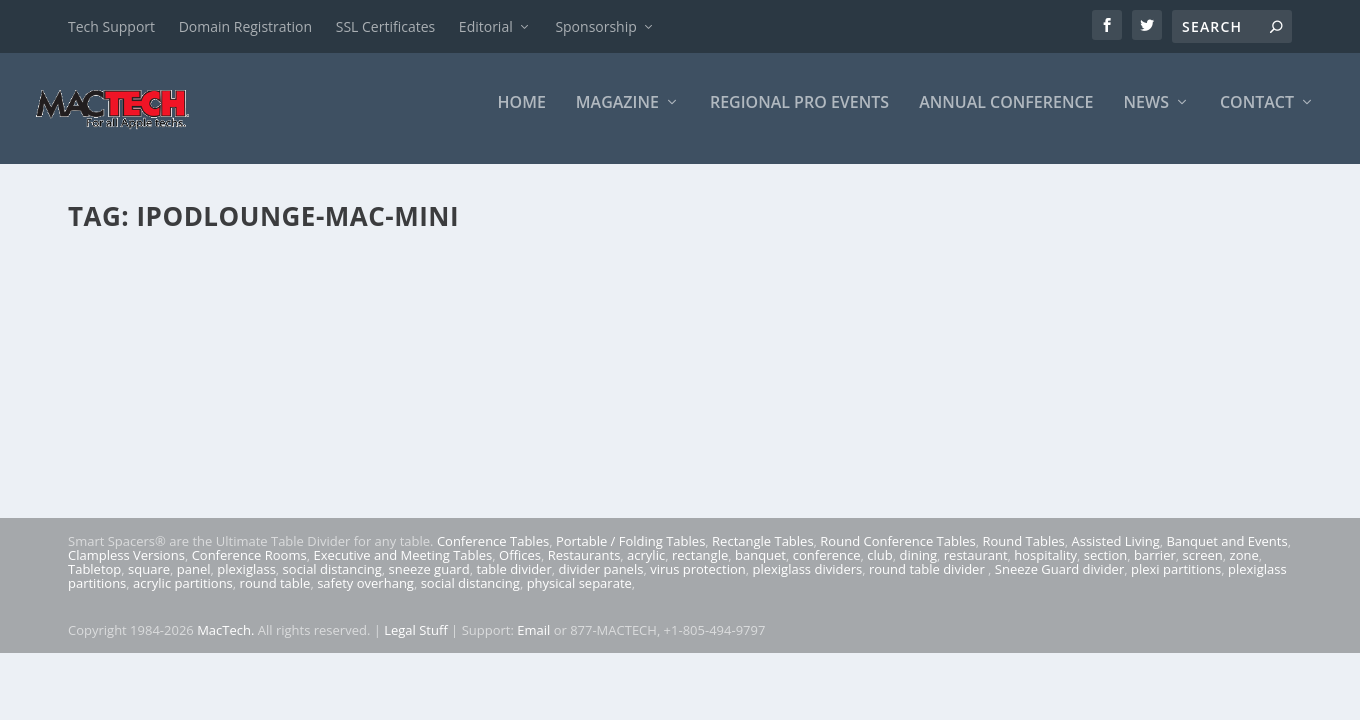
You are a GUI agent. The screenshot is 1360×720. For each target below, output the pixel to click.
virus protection (698, 583)
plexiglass (246, 583)
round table (275, 597)
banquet (760, 569)
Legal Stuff (416, 644)
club (879, 569)
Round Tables (1023, 555)
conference (827, 569)
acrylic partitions (183, 597)
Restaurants (584, 569)
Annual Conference (1006, 116)
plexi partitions (1176, 583)
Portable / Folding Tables (630, 555)
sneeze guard (429, 583)
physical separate (579, 597)
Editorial (486, 26)
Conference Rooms (249, 569)
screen (1203, 569)
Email (533, 644)
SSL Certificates (385, 26)
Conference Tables (493, 555)
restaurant (976, 569)
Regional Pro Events (799, 116)
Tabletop (94, 583)
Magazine (617, 116)
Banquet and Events (1226, 555)
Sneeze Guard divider (1059, 583)
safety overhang (365, 597)
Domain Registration (245, 26)
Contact (1257, 116)
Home (522, 116)
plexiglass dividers (807, 583)
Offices (520, 569)
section (1105, 569)
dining (919, 569)
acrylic (646, 569)
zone (1244, 569)
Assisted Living (1115, 555)
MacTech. (225, 644)
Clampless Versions (126, 569)
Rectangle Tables (763, 555)
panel (194, 583)
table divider (513, 583)
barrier (1155, 569)
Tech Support (111, 26)
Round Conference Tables (897, 555)
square (149, 583)
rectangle (700, 569)
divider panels (601, 583)
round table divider (928, 583)
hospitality (1045, 569)
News (1146, 116)
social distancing (332, 583)
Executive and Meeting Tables (402, 569)
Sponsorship (595, 26)
